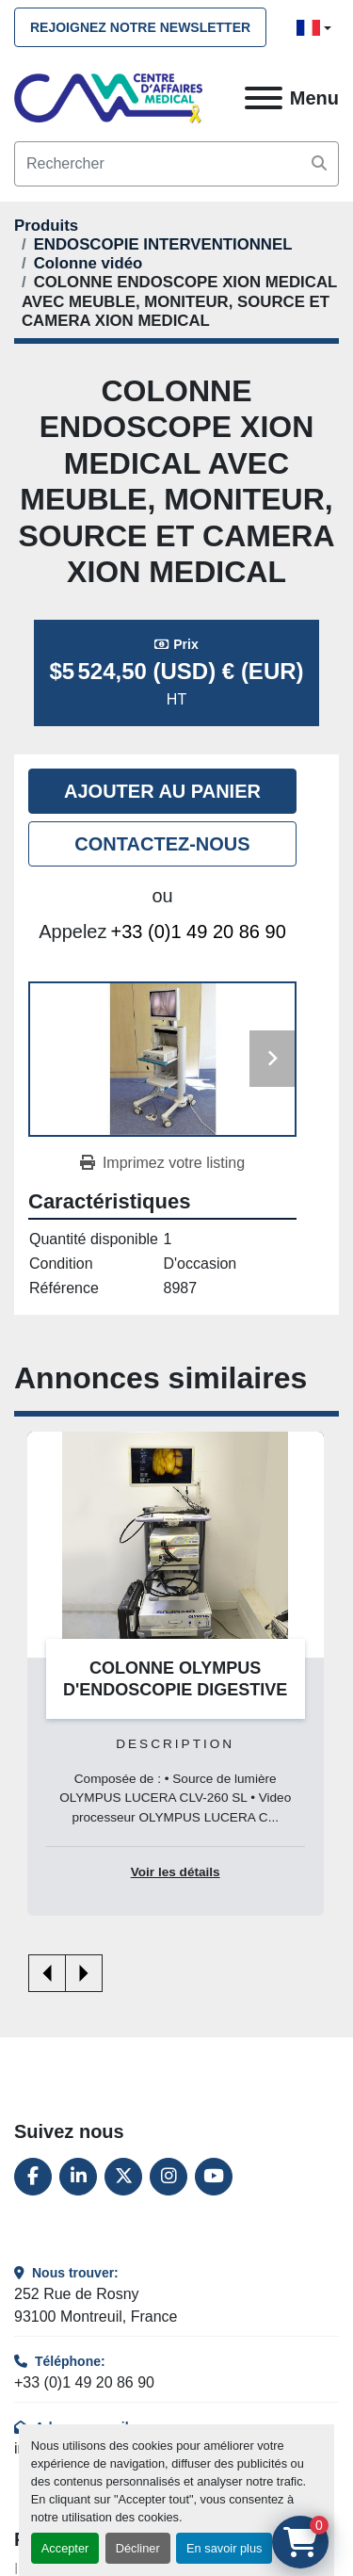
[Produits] (46, 226)
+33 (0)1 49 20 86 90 (198, 931)
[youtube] (214, 2176)
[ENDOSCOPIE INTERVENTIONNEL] (163, 244)
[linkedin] (78, 2176)
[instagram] (168, 2176)
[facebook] (33, 2176)
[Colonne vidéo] (88, 263)
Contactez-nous (161, 844)
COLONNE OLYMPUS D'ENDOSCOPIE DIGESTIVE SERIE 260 (175, 1689)
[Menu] (263, 98)
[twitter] (123, 2176)
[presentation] (47, 1973)
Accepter (65, 2548)
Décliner (138, 2548)
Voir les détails (175, 1872)
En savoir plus (224, 2548)
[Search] (176, 163)
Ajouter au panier (162, 791)
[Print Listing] (162, 1163)
